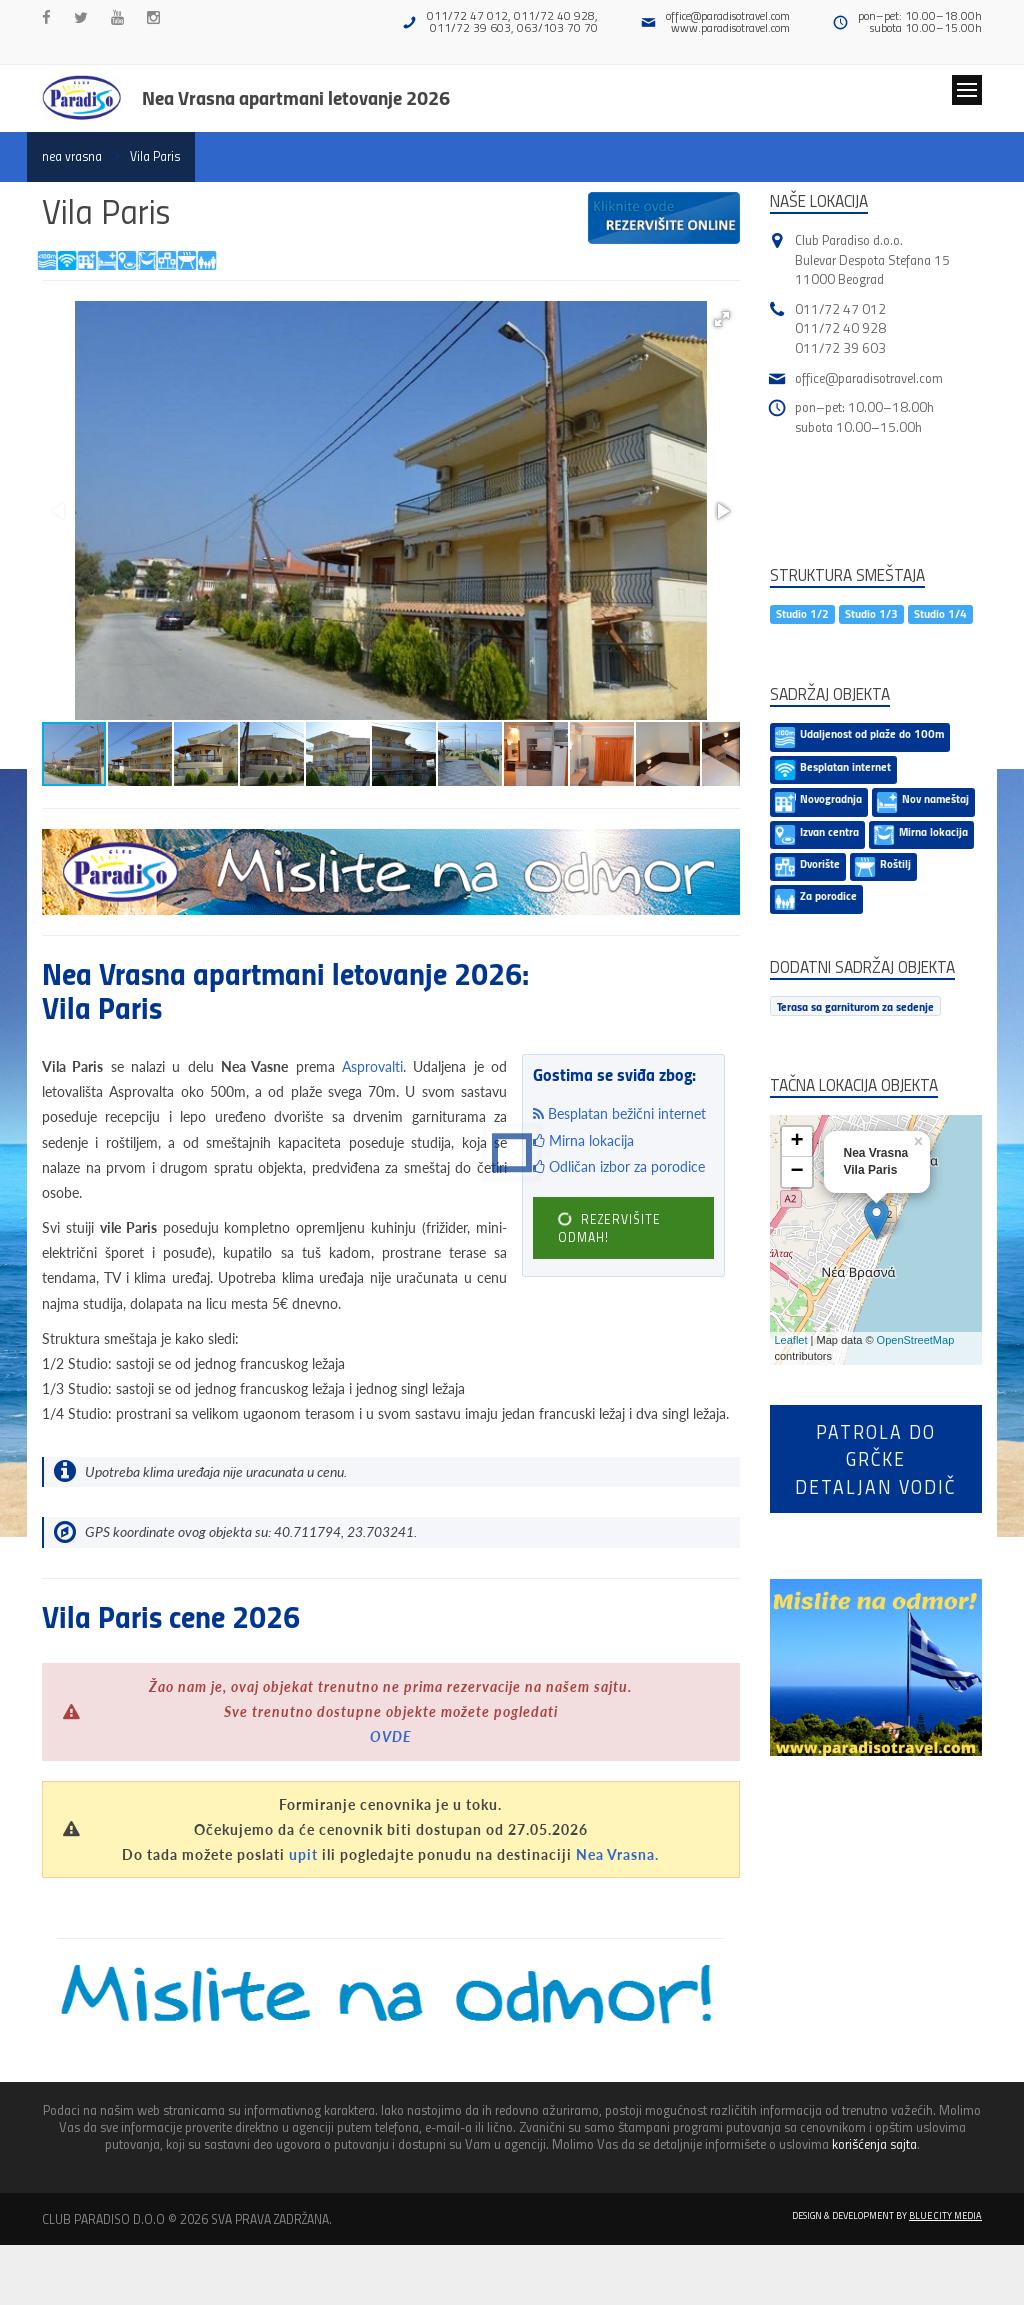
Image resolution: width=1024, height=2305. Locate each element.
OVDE (391, 1736)
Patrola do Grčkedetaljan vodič (875, 1459)
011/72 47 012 (840, 308)
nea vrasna (72, 156)
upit (303, 1854)
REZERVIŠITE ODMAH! (609, 1228)
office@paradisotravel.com (728, 15)
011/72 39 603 (840, 347)
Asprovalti (372, 1066)
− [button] (796, 1172)
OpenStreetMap (916, 1340)
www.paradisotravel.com (730, 27)
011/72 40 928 (840, 327)
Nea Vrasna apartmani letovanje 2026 (296, 97)
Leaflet (791, 1340)
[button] (722, 319)
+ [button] (796, 1142)
